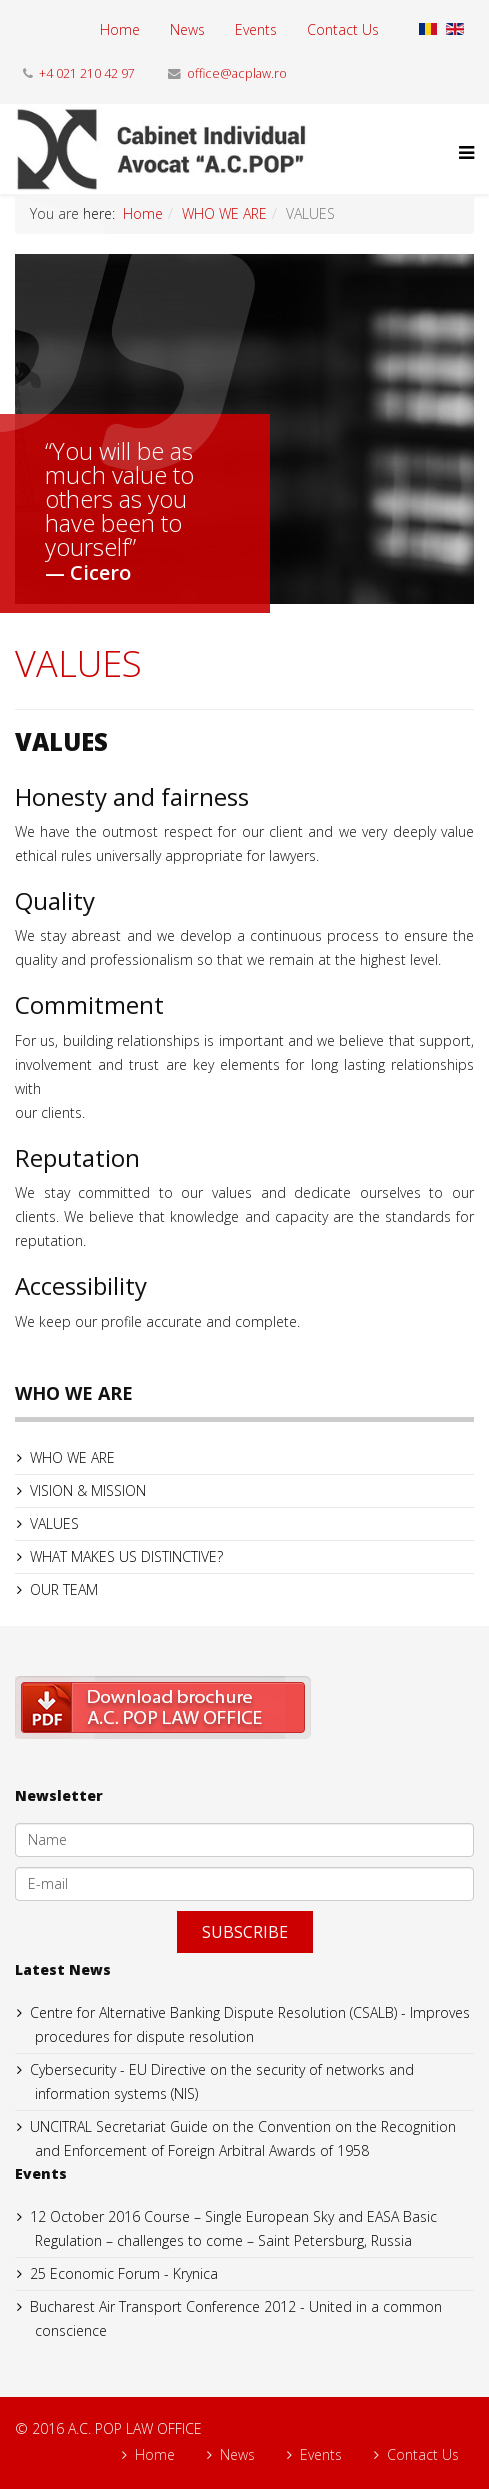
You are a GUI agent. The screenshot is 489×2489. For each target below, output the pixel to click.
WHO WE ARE (224, 213)
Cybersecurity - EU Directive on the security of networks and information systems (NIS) (222, 2081)
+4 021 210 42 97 (87, 73)
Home (120, 29)
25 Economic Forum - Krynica (124, 2273)
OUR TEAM (64, 1589)
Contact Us (343, 29)
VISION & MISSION (88, 1490)
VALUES (54, 1523)
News (187, 29)
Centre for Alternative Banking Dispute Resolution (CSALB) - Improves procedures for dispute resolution (250, 2024)
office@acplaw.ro (237, 73)
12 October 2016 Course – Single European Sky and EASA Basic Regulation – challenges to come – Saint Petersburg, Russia (233, 2228)
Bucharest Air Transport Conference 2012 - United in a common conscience (236, 2318)
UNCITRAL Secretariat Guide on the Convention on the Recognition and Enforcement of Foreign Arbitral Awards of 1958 (243, 2138)
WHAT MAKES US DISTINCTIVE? (126, 1556)
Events (256, 29)
